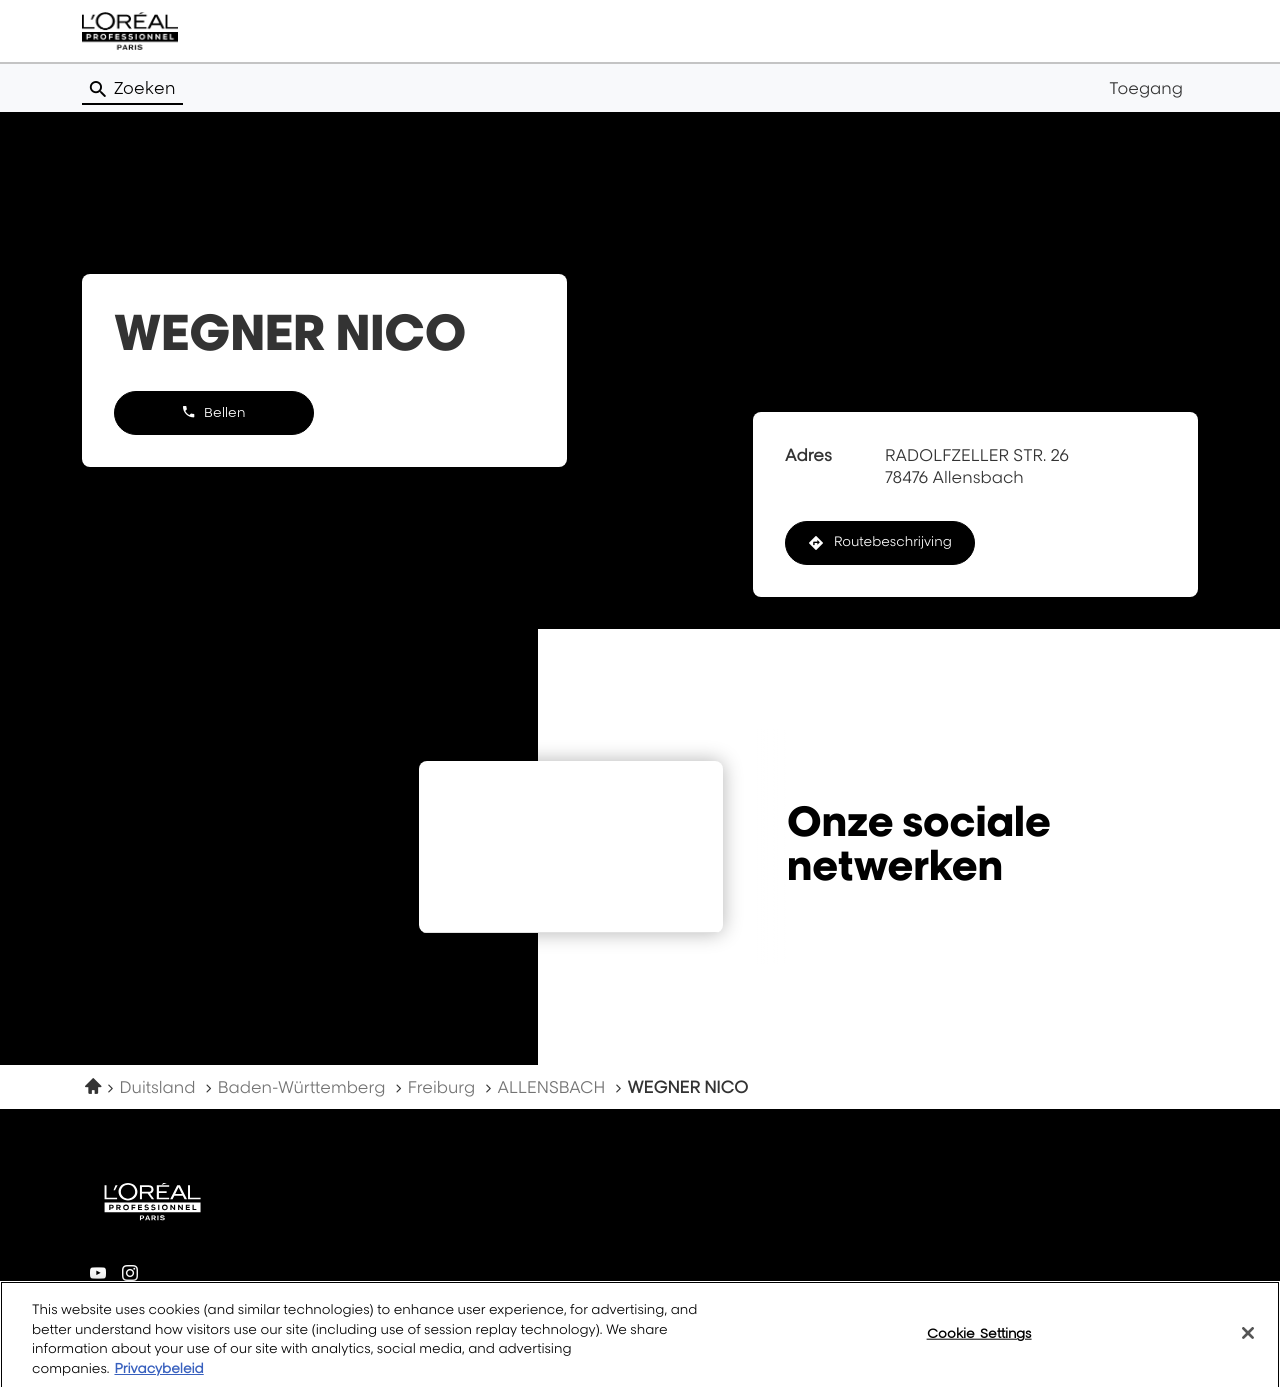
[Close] (1248, 1341)
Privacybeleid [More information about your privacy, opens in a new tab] (158, 1377)
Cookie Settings (979, 1341)
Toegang (1146, 88)
